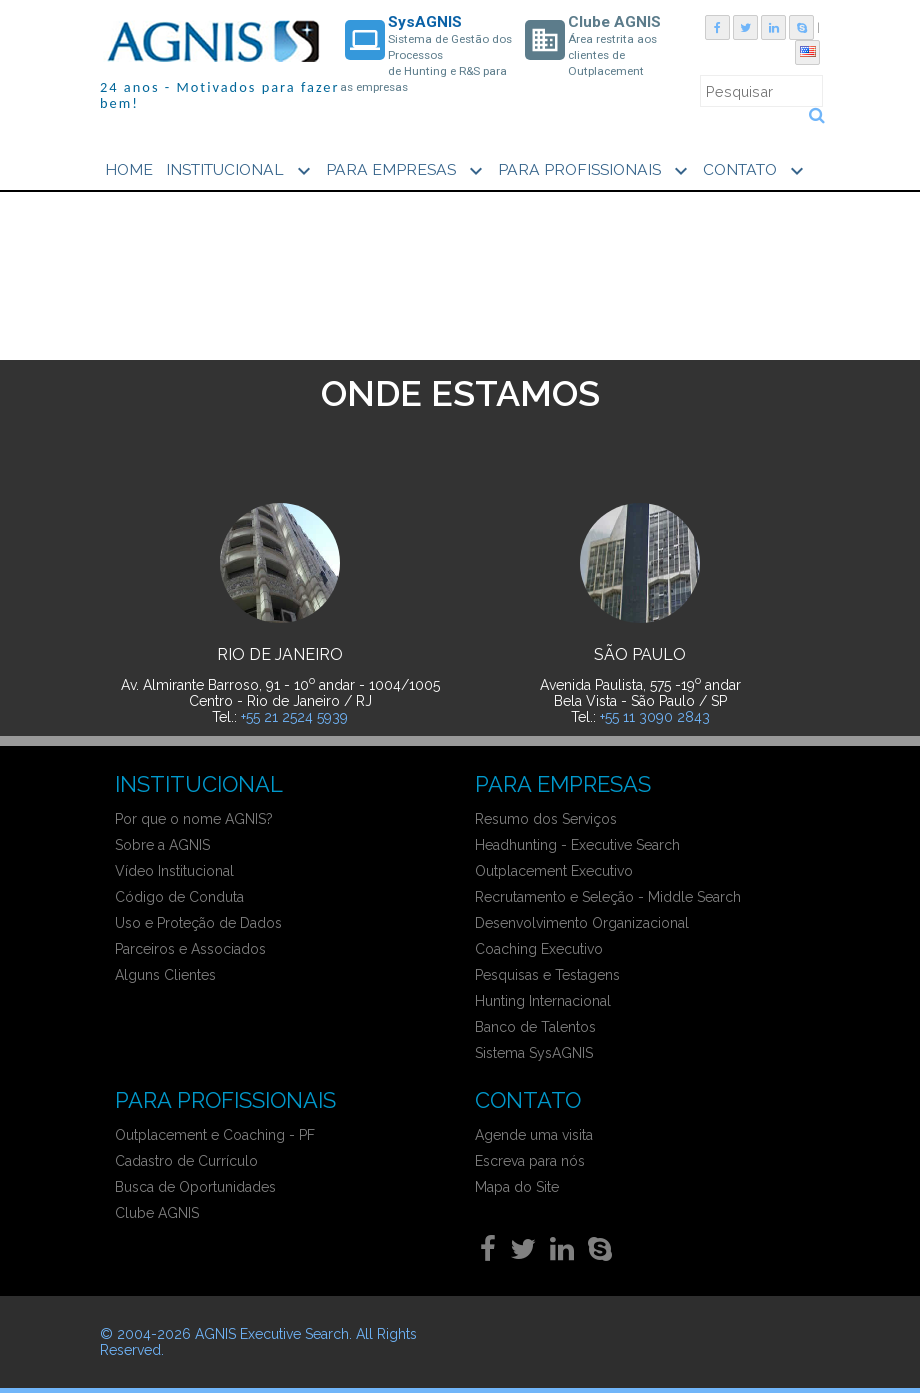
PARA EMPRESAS (407, 171)
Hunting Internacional (543, 1001)
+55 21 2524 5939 (294, 717)
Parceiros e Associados (190, 949)
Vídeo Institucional (174, 871)
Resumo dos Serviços (546, 819)
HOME (129, 169)
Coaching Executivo (539, 949)
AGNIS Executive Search (272, 1334)
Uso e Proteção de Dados (198, 923)
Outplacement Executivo (554, 871)
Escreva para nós (530, 1161)
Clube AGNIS (157, 1213)
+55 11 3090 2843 (655, 717)
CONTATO (756, 171)
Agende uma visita (534, 1135)
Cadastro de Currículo (186, 1161)
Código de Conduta (179, 897)
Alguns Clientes (165, 975)
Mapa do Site (517, 1187)
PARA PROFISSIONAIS (595, 171)
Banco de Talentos (535, 1027)
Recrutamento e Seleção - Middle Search (608, 897)
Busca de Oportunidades (195, 1187)
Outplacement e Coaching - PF (215, 1135)
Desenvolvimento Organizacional (582, 923)
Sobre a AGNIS (162, 845)
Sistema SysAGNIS (534, 1053)
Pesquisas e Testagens (547, 975)
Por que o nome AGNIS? (194, 819)
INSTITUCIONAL (241, 171)
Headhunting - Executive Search (577, 845)
